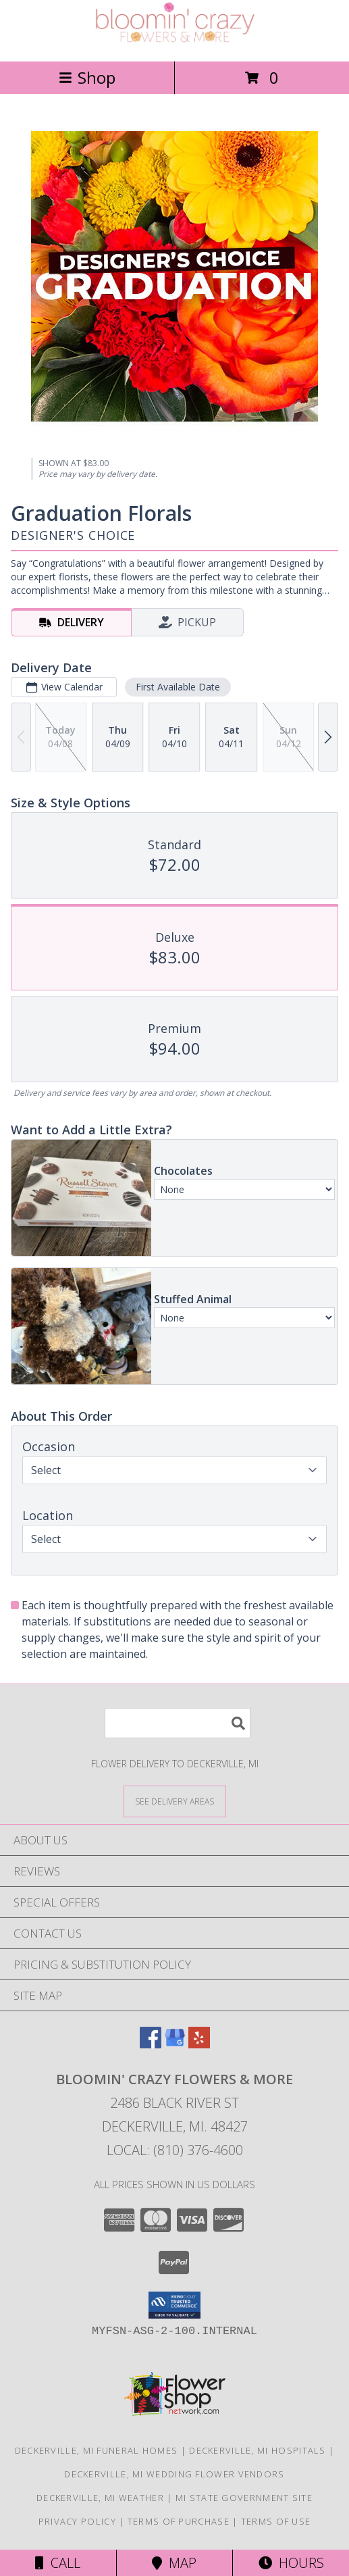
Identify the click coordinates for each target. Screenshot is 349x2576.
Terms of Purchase (179, 2521)
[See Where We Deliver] (175, 1800)
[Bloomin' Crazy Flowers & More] (175, 41)
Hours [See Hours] (291, 2563)
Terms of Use (276, 2521)
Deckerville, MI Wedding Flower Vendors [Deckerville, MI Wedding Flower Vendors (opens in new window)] (174, 2474)
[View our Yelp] (199, 2044)
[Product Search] (177, 1723)
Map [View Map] (174, 2563)
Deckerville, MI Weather (100, 2498)
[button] (174, 2305)
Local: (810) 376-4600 (175, 2150)
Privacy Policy (77, 2521)
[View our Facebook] (150, 2044)
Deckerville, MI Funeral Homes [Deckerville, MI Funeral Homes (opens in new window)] (96, 2450)
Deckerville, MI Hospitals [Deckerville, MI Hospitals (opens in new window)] (257, 2450)
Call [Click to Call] (57, 2563)
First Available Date (178, 686)
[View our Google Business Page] (175, 2044)
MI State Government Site (244, 2498)
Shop (87, 77)
